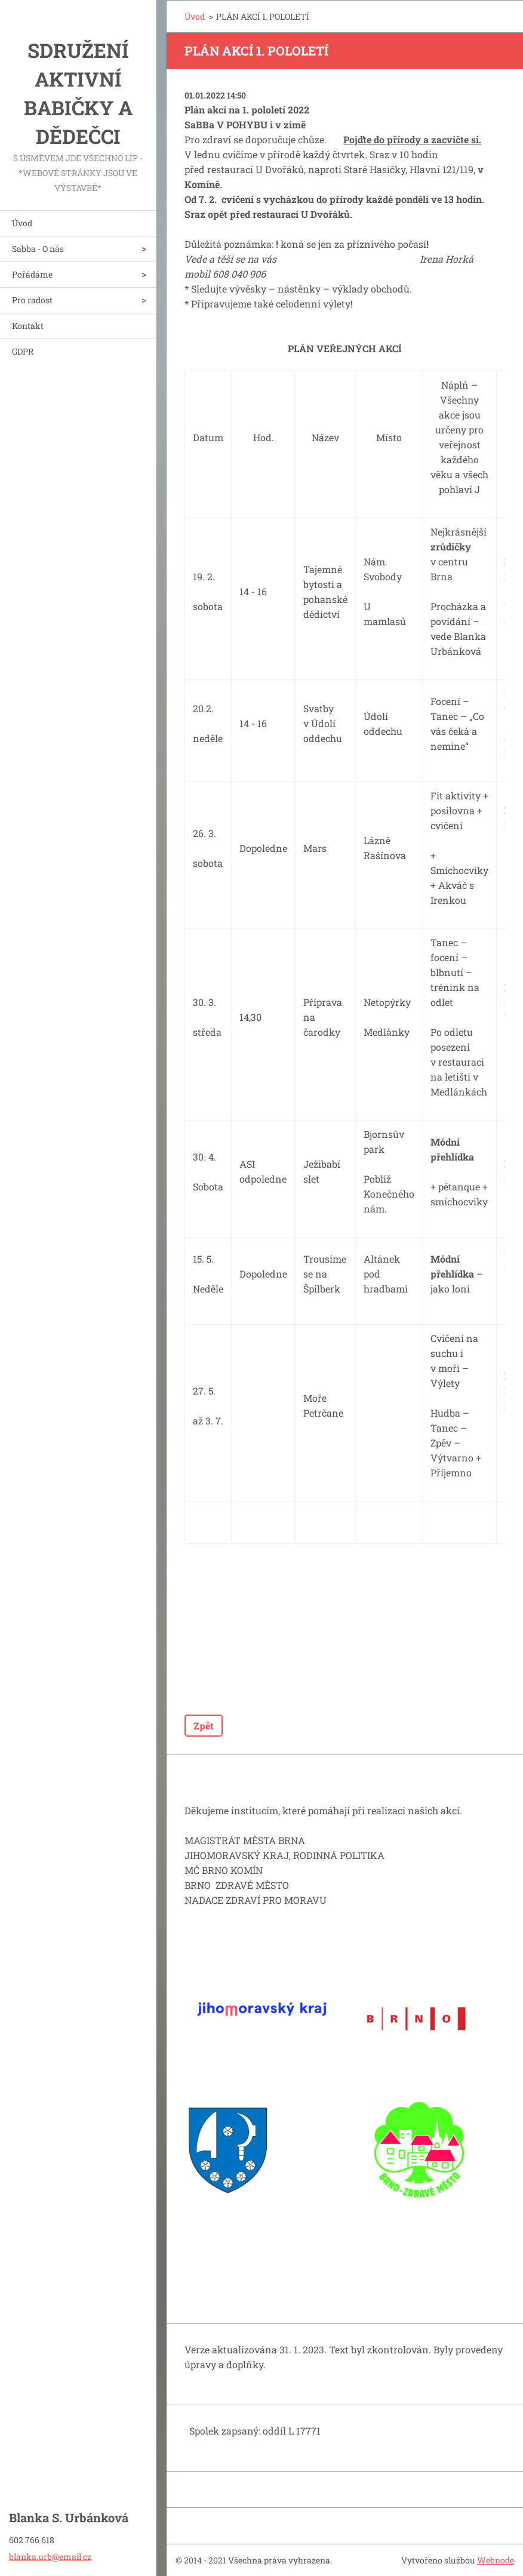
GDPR (22, 351)
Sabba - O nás (38, 248)
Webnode (495, 2560)
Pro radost (32, 300)
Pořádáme (32, 274)
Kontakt (28, 325)
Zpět (203, 1725)
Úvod (22, 223)
